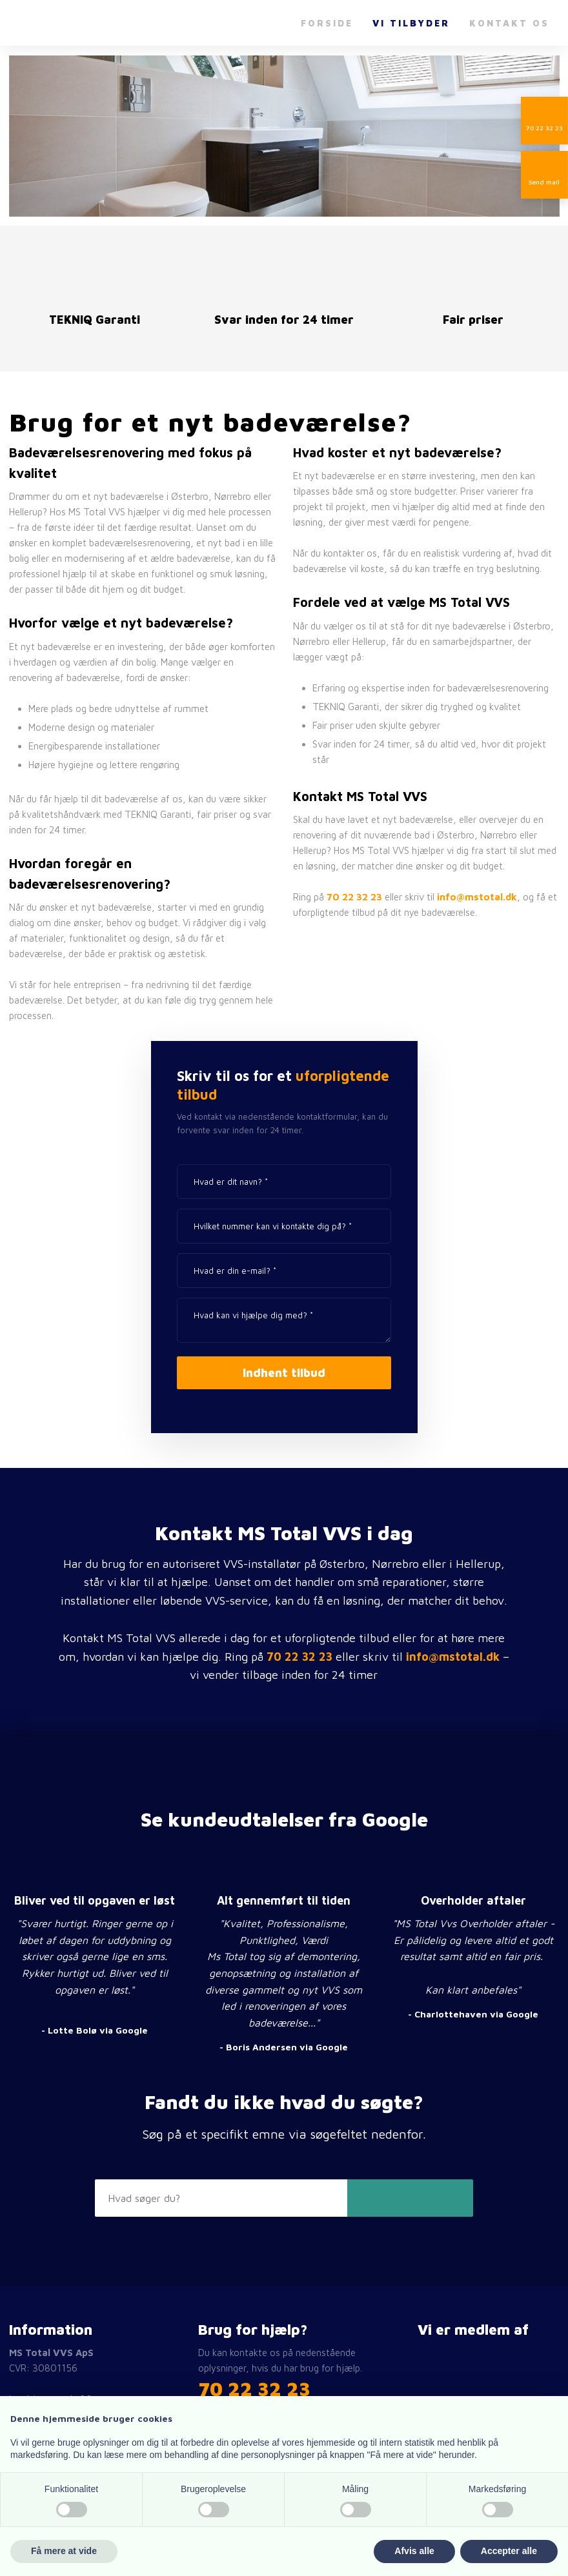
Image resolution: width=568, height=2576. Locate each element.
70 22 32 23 (354, 896)
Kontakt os (509, 22)
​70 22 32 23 (254, 2388)
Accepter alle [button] (509, 2551)
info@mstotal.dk (477, 896)
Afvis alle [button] (414, 2551)
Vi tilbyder (411, 22)
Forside (327, 22)
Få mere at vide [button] (64, 2551)
